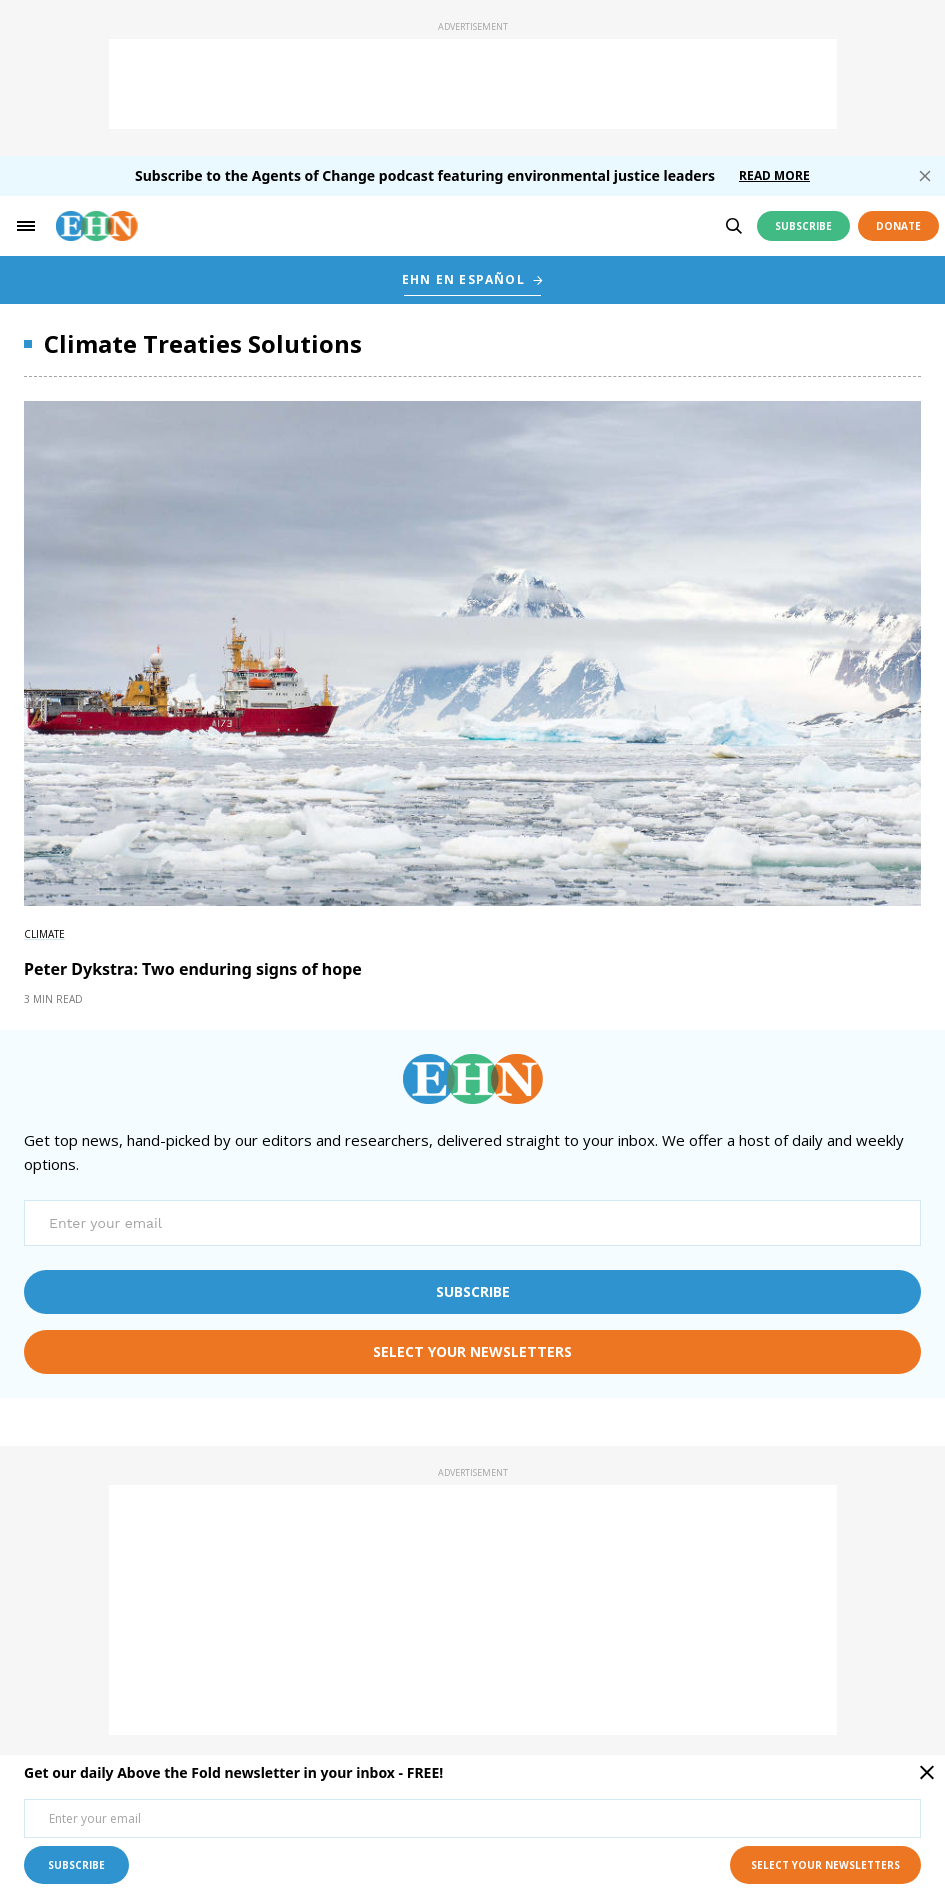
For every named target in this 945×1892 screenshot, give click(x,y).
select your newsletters (472, 1351)
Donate (898, 226)
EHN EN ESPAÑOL (463, 279)
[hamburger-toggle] (26, 226)
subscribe (473, 1291)
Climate (44, 934)
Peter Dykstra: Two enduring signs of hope (193, 969)
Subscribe (803, 226)
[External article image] (472, 653)
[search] (734, 226)
